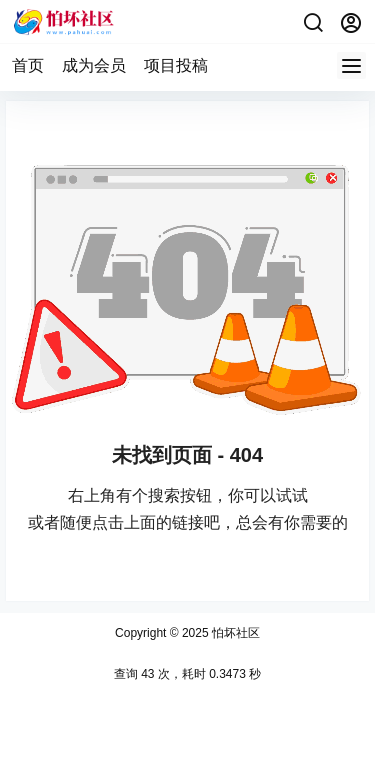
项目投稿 (176, 65)
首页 (28, 65)
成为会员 (94, 65)
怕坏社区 (234, 633)
